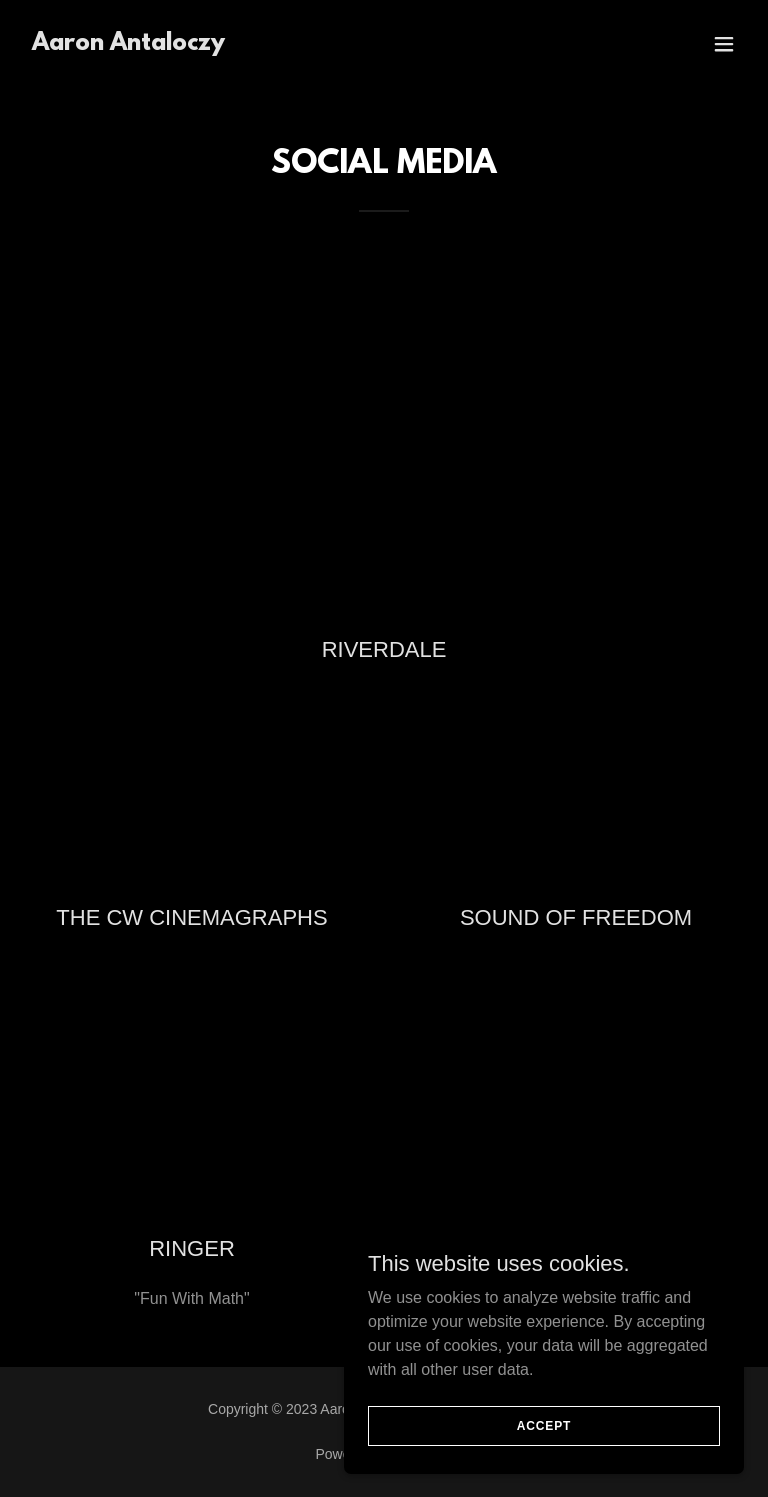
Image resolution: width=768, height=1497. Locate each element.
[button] (724, 44)
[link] (128, 44)
